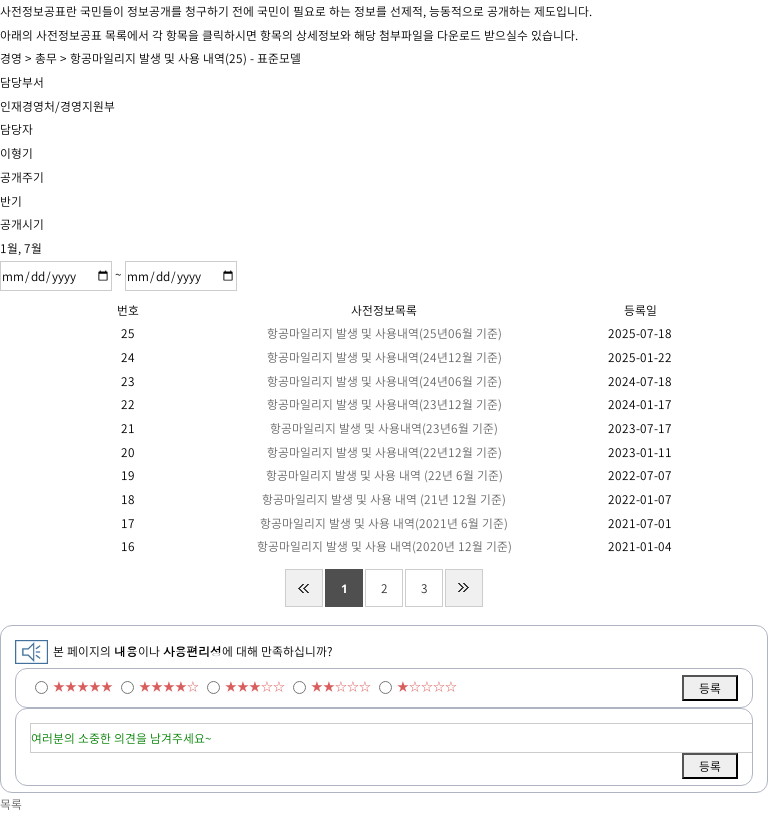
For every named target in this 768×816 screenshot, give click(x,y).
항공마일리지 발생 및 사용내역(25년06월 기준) (384, 333)
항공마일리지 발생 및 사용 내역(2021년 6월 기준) (384, 523)
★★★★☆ (169, 686)
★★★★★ (83, 686)
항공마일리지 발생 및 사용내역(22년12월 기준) (384, 452)
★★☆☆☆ (341, 686)
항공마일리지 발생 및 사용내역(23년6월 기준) (384, 428)
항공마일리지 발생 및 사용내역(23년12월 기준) (384, 404)
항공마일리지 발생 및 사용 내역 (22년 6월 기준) (384, 475)
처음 (304, 588)
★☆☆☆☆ (427, 686)
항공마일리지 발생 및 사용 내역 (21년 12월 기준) (384, 499)
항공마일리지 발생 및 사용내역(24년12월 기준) (384, 357)
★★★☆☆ (255, 686)
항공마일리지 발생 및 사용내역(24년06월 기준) (384, 381)
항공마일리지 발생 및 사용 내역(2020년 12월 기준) (384, 546)
